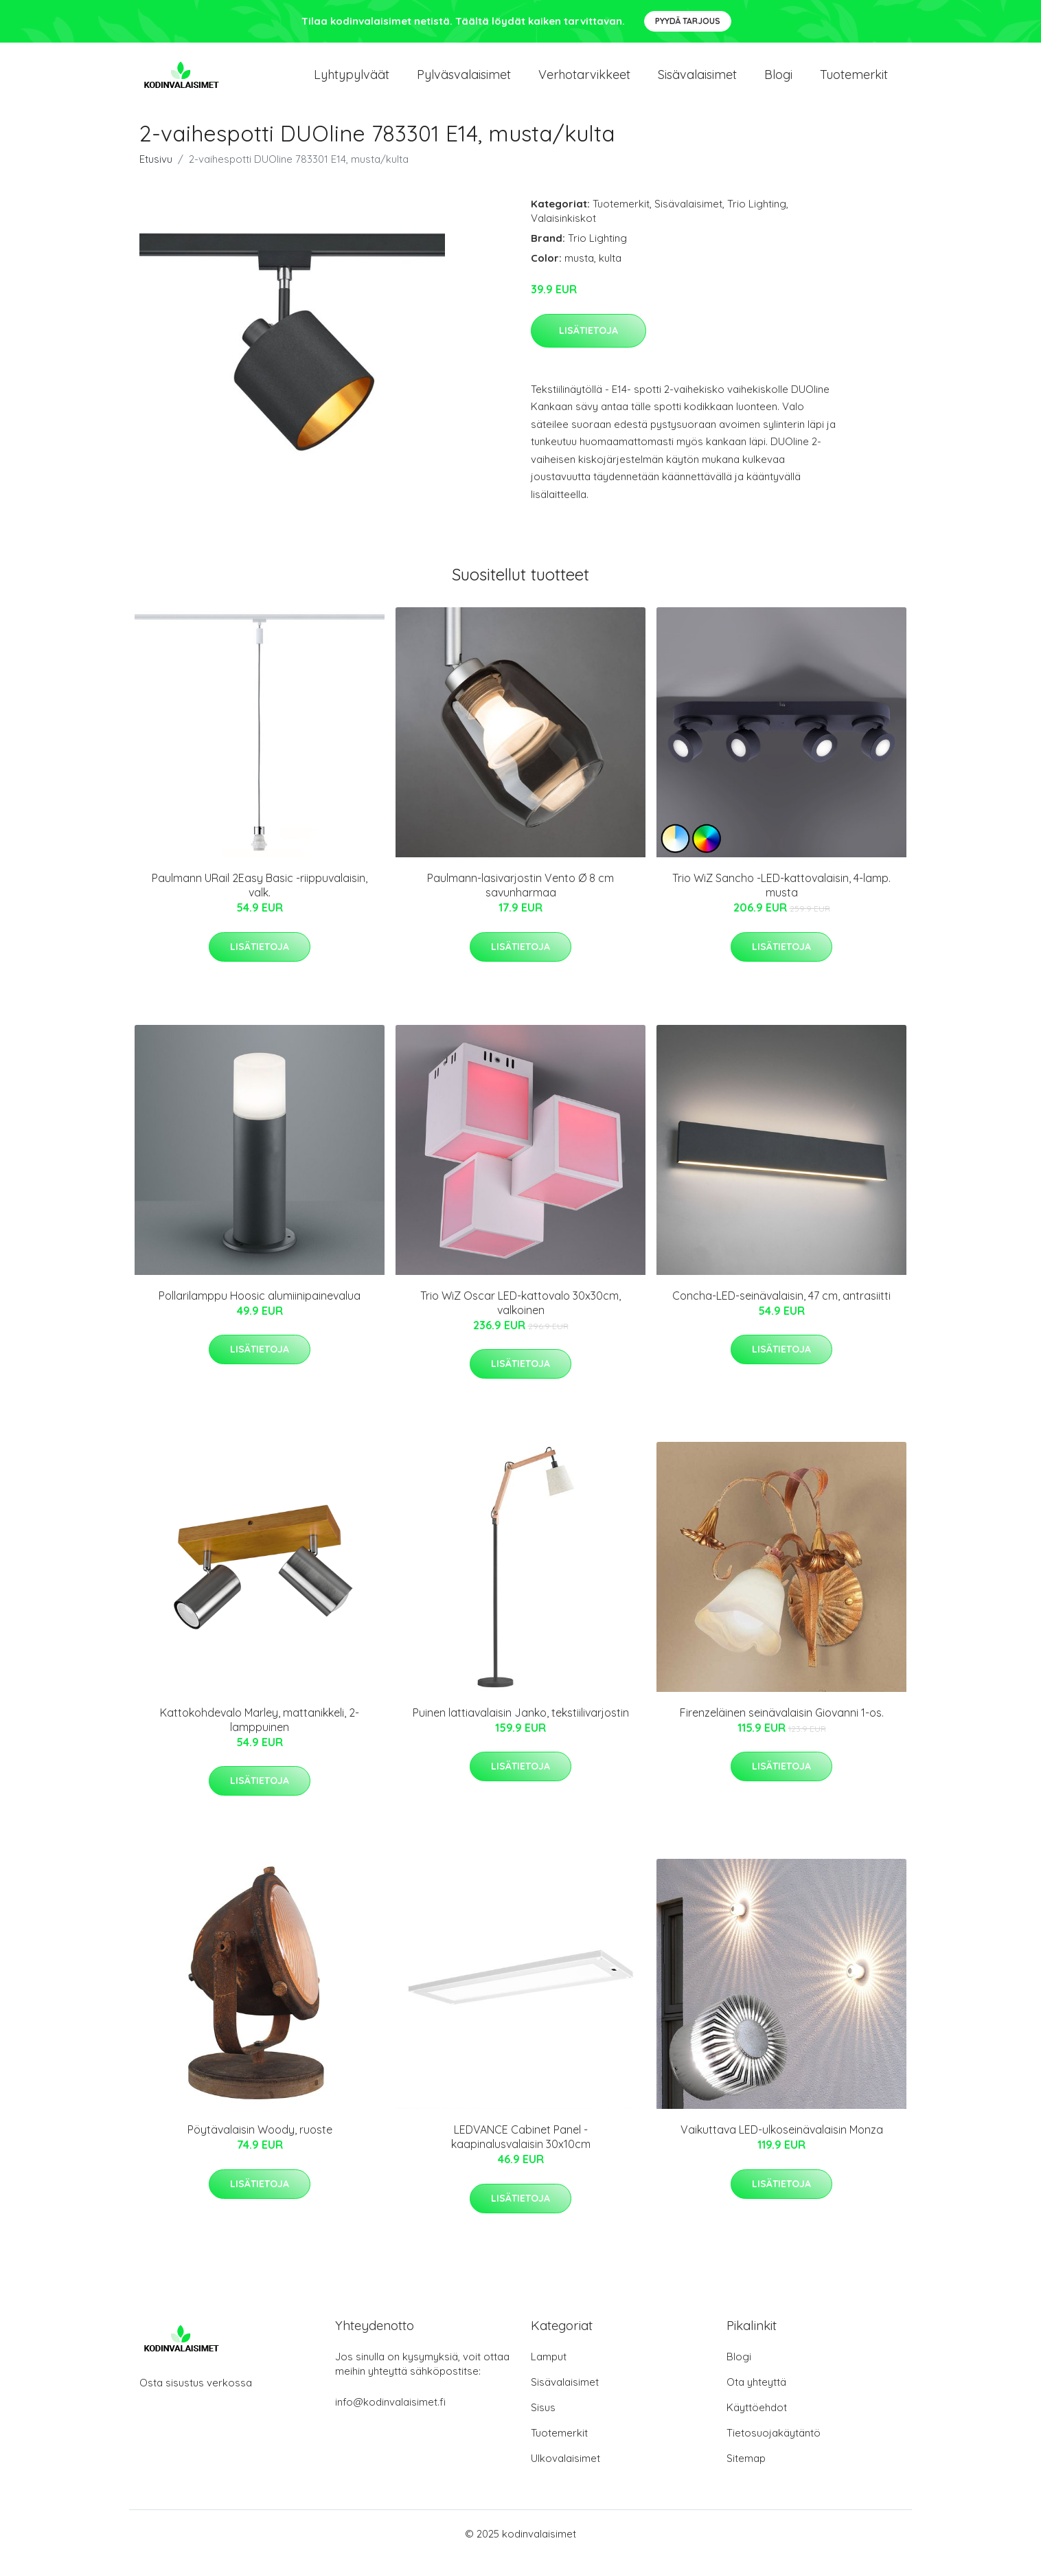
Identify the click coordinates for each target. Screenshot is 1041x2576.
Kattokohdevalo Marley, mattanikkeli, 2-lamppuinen (259, 1738)
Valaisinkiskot (563, 236)
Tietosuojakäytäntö (774, 2451)
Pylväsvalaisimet (464, 83)
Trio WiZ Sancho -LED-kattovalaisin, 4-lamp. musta (781, 904)
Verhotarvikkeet (584, 83)
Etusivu (155, 177)
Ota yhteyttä (756, 2400)
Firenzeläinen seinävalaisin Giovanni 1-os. (782, 1731)
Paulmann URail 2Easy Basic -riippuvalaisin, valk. (259, 904)
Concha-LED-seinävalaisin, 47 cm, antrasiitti (781, 1313)
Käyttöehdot (757, 2425)
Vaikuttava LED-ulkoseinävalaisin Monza (781, 2148)
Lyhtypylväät (351, 83)
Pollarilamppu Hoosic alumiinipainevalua (260, 1313)
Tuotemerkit (854, 83)
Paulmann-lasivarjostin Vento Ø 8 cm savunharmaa (520, 904)
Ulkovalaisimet (565, 2476)
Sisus (543, 2425)
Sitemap (746, 2476)
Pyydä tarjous (687, 21)
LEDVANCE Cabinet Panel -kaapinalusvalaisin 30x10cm (521, 2155)
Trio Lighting (756, 222)
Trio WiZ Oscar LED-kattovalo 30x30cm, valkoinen (520, 1321)
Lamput (549, 2375)
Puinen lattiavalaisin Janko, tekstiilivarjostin (521, 1731)
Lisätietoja (588, 348)
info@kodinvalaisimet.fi (390, 2420)
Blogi (778, 83)
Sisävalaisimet (697, 83)
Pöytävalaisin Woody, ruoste (259, 2148)
